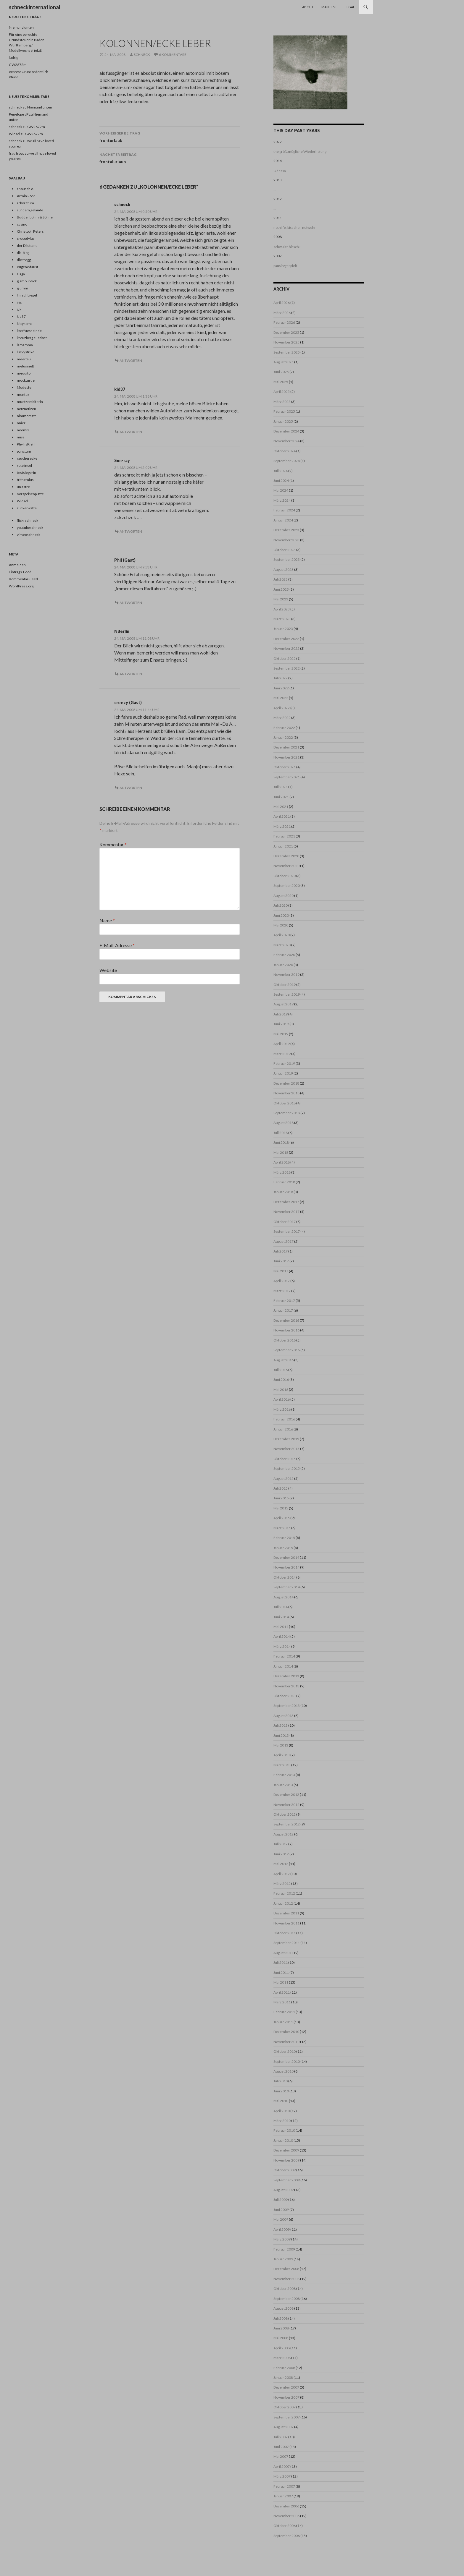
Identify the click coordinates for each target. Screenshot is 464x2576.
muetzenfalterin (30, 401)
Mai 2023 (280, 599)
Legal (350, 7)
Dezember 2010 (286, 2031)
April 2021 (281, 816)
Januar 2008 (283, 2377)
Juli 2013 (280, 1725)
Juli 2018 (280, 1132)
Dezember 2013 (286, 1676)
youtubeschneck (30, 527)
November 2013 (286, 1686)
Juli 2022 (280, 678)
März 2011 (282, 2002)
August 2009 (283, 2190)
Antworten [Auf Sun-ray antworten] (131, 531)
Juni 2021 (281, 797)
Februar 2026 (284, 322)
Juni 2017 (281, 1261)
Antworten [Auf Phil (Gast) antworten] (131, 602)
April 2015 (281, 1518)
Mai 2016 (280, 1389)
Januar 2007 (283, 2496)
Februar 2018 (284, 1182)
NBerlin (121, 631)
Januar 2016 (283, 1429)
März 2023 (282, 619)
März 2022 (282, 717)
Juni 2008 (281, 2328)
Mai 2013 (280, 1745)
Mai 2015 (280, 1508)
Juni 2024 (281, 480)
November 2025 (286, 342)
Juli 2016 (280, 1370)
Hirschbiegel (27, 295)
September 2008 (286, 2298)
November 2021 (286, 757)
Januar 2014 (283, 1666)
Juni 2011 (281, 1972)
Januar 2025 (283, 421)
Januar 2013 (283, 1785)
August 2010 (283, 2071)
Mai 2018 (280, 1152)
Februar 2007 (284, 2486)
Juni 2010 (281, 2091)
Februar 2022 (284, 727)
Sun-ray (122, 460)
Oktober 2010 (284, 2051)
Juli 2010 (280, 2081)
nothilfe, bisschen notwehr (294, 227)
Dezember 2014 (286, 1557)
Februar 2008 (284, 2368)
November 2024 (286, 441)
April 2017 (281, 1281)
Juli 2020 (280, 905)
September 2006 (286, 2535)
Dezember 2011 (286, 1913)
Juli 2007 (280, 2437)
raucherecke (27, 458)
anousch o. (25, 189)
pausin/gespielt (285, 265)
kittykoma (25, 323)
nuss (21, 437)
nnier (21, 423)
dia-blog (23, 252)
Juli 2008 (280, 2318)
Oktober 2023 (284, 549)
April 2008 (281, 2348)
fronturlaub (169, 136)
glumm (22, 288)
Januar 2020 (283, 965)
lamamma (25, 345)
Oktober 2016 (284, 1340)
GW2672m (18, 64)
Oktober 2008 (284, 2288)
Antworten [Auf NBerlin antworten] (131, 674)
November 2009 (286, 2160)
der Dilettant (27, 245)
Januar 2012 (283, 1903)
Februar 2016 (284, 1419)
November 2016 (286, 1330)
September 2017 (286, 1231)
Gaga (21, 274)
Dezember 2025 (286, 332)
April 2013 (281, 1755)
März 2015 (282, 1528)
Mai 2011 (280, 1982)
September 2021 (286, 777)
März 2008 (282, 2357)
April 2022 (281, 708)
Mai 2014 (280, 1626)
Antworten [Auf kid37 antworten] (131, 432)
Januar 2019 (283, 1073)
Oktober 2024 (284, 451)
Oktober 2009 (284, 2170)
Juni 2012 (281, 1854)
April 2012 (281, 1874)
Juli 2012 (280, 1844)
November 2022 (286, 648)
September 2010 (286, 2061)
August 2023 (283, 569)
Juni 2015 (281, 1498)
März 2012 (282, 1883)
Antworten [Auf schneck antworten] (131, 360)
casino (22, 224)
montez (23, 394)
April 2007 (281, 2466)
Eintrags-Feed (20, 572)
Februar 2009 (284, 2249)
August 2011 (283, 1952)
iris (19, 302)
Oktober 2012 (284, 1814)
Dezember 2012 (286, 1794)
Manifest (329, 7)
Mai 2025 (280, 382)
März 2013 (282, 1765)
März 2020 (282, 945)
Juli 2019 (280, 1014)
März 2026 (282, 312)
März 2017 (282, 1291)
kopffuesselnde (29, 330)
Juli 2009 (280, 2199)
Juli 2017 (280, 1251)
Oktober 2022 (284, 658)
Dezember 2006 (286, 2506)
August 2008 (283, 2308)
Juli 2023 (280, 579)
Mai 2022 (280, 698)
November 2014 (286, 1567)
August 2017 (283, 1241)
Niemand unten (21, 27)
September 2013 (286, 1705)
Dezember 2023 (286, 530)
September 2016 (286, 1350)
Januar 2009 (283, 2259)
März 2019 (282, 1054)
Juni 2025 (281, 372)
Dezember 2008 (286, 2268)
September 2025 (286, 352)
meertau (24, 359)
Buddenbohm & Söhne (35, 217)
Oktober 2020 (284, 876)
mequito (23, 373)
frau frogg (16, 153)
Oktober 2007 (284, 2407)
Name (107, 920)
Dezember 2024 (286, 431)
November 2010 (286, 2041)
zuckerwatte (27, 508)
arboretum (25, 203)
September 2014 (286, 1587)
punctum (24, 451)
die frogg (24, 259)
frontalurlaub (169, 157)
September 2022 (286, 668)
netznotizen (26, 408)
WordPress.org (21, 586)
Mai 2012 (280, 1863)
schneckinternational (34, 7)
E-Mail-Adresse (117, 945)
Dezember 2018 (286, 1083)
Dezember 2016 (286, 1320)
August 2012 (283, 1834)
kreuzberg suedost (32, 338)
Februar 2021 (284, 836)
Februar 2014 (284, 1656)
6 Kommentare (172, 54)
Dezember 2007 (286, 2387)
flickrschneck (27, 520)
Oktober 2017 (284, 1221)
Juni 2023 (281, 589)
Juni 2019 (281, 1024)
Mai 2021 (280, 806)
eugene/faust (27, 267)
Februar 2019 (284, 1063)
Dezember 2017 (286, 1202)
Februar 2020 (284, 954)
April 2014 (281, 1636)
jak (19, 309)
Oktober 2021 (284, 767)
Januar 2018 (283, 1192)
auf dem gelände (30, 210)
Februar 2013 (284, 1775)
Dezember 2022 (286, 638)
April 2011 (281, 1992)
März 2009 (282, 2239)
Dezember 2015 (286, 1439)
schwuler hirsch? (286, 246)
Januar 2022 (283, 737)
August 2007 (283, 2427)
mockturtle (26, 380)
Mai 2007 (280, 2456)
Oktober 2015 (284, 1459)
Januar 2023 (283, 628)
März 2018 (282, 1172)
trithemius (25, 479)
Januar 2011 (283, 2022)
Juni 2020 (281, 915)
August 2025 (283, 362)
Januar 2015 (283, 1547)
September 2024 (286, 461)
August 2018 (283, 1122)
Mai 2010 (280, 2101)
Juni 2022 (281, 688)
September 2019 (286, 994)
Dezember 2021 (286, 747)
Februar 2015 (284, 1537)
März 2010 (282, 2120)
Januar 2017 (283, 1310)
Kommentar (113, 844)
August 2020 (283, 895)
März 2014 (282, 1646)
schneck (142, 54)
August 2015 (283, 1478)
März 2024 (282, 500)
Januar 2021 (283, 846)
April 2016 (281, 1399)
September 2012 (286, 1824)
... (274, 189)
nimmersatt (26, 416)
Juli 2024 (280, 471)
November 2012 (286, 1804)
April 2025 (281, 391)
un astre (23, 487)
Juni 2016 (281, 1379)
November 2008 (286, 2279)
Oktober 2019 (284, 984)
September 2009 (286, 2180)
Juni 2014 (281, 1617)
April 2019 (281, 1043)
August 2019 (283, 1004)
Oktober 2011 (284, 1933)
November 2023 (286, 540)
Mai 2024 (280, 490)
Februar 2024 (284, 510)
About (308, 7)
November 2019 (286, 974)
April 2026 (281, 302)
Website (108, 970)
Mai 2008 (280, 2338)
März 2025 (282, 401)
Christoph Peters (30, 231)
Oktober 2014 (284, 1577)
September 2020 (286, 885)
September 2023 (286, 559)
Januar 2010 (283, 2140)
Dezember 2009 (286, 2150)
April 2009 (281, 2229)
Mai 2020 (280, 925)
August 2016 (283, 1360)
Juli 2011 (280, 1962)
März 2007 (282, 2476)
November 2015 (286, 1448)
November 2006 (286, 2516)
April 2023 (281, 609)
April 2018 (281, 1162)
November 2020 (286, 865)
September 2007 (286, 2417)
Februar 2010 (284, 2130)
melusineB (25, 366)
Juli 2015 (280, 1488)
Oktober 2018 (284, 1103)
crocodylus (26, 238)
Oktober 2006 (284, 2525)
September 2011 (286, 1942)
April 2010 (281, 2111)
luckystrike (25, 352)
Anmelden (17, 565)
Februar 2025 (284, 411)
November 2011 (286, 1923)
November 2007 (286, 2397)
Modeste (24, 387)
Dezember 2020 (286, 856)
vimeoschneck (28, 534)
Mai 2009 (280, 2219)
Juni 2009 (281, 2209)
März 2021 (282, 826)
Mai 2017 (280, 1271)
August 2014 (283, 1597)
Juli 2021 (280, 787)
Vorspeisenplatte (30, 494)
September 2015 (286, 1468)
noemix (23, 430)
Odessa (279, 171)
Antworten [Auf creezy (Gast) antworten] (131, 787)
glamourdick (27, 281)
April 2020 (281, 935)
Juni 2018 (281, 1142)
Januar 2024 (283, 520)
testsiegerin (26, 472)
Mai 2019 (280, 1034)
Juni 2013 (281, 1735)
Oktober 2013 (284, 1696)
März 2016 (282, 1409)
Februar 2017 (284, 1300)
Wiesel (22, 501)
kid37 (119, 389)
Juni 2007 (281, 2446)
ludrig (13, 57)
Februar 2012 (284, 1893)
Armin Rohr (26, 196)
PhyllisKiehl (26, 444)
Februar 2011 (284, 2012)
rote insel (24, 465)
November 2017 (286, 1211)
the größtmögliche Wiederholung (299, 151)
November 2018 (286, 1093)
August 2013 (283, 1715)
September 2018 (286, 1113)
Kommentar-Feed (23, 579)
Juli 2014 (280, 1607)
